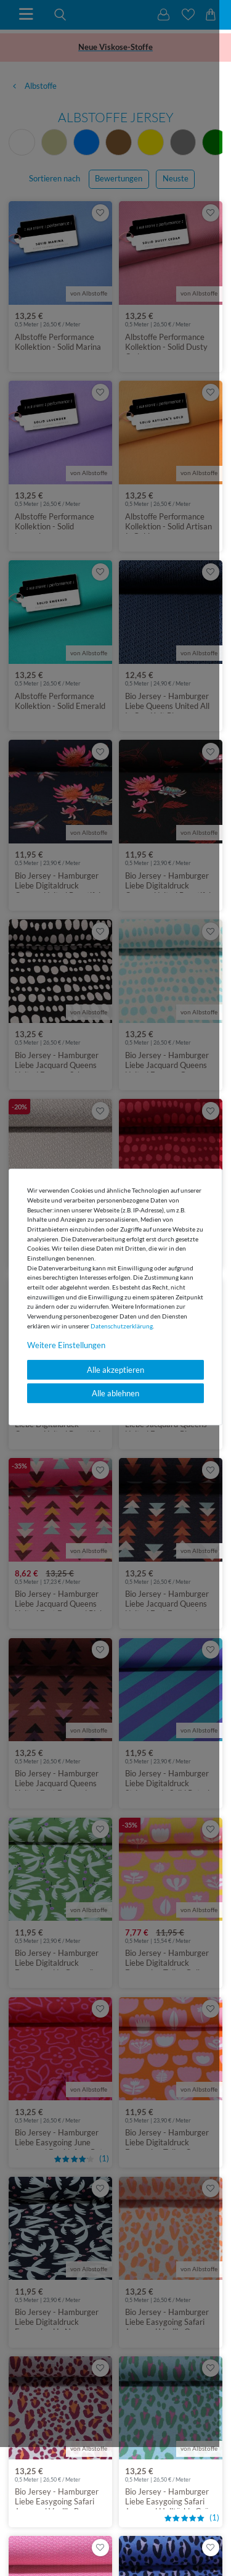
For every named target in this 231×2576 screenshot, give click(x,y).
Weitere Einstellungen (66, 1345)
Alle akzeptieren (115, 1370)
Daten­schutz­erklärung (122, 1326)
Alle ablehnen (115, 1393)
